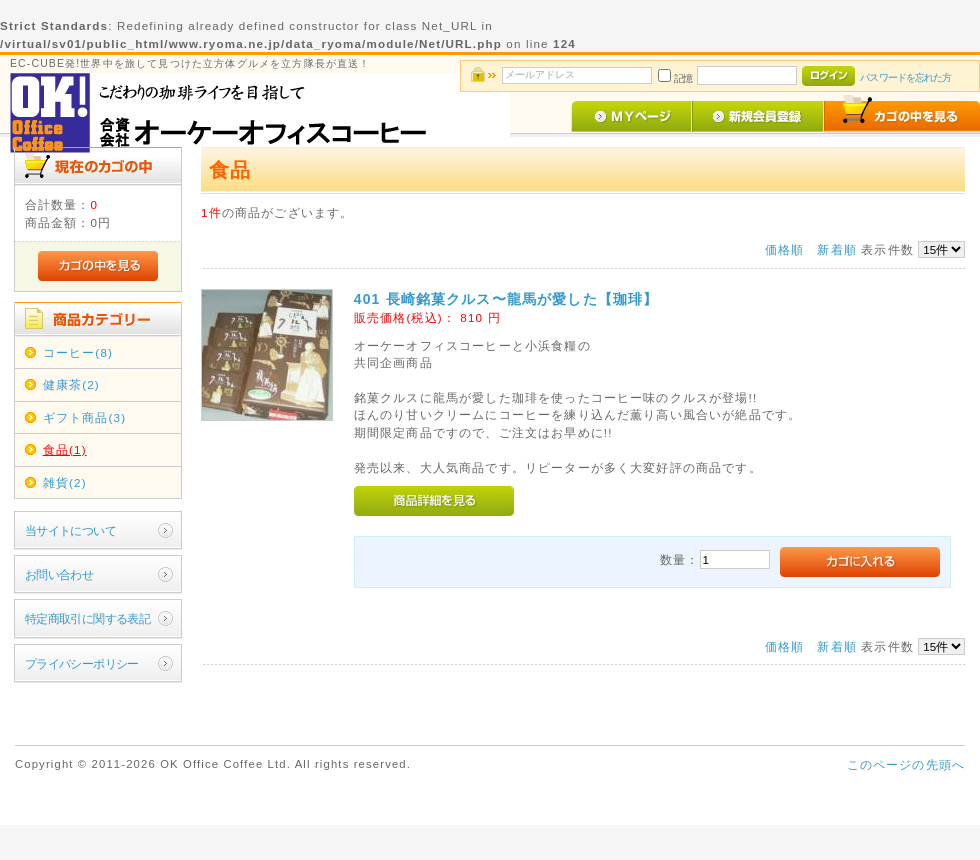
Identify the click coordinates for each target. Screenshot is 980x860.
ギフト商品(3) (84, 417)
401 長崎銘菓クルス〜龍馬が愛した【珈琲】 (506, 299)
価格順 (784, 249)
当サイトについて (70, 530)
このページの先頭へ (906, 764)
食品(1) (65, 449)
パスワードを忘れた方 (905, 77)
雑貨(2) (65, 482)
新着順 (836, 249)
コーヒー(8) (78, 352)
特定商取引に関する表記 (88, 618)
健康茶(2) (71, 384)
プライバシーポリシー (82, 663)
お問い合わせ (59, 574)
